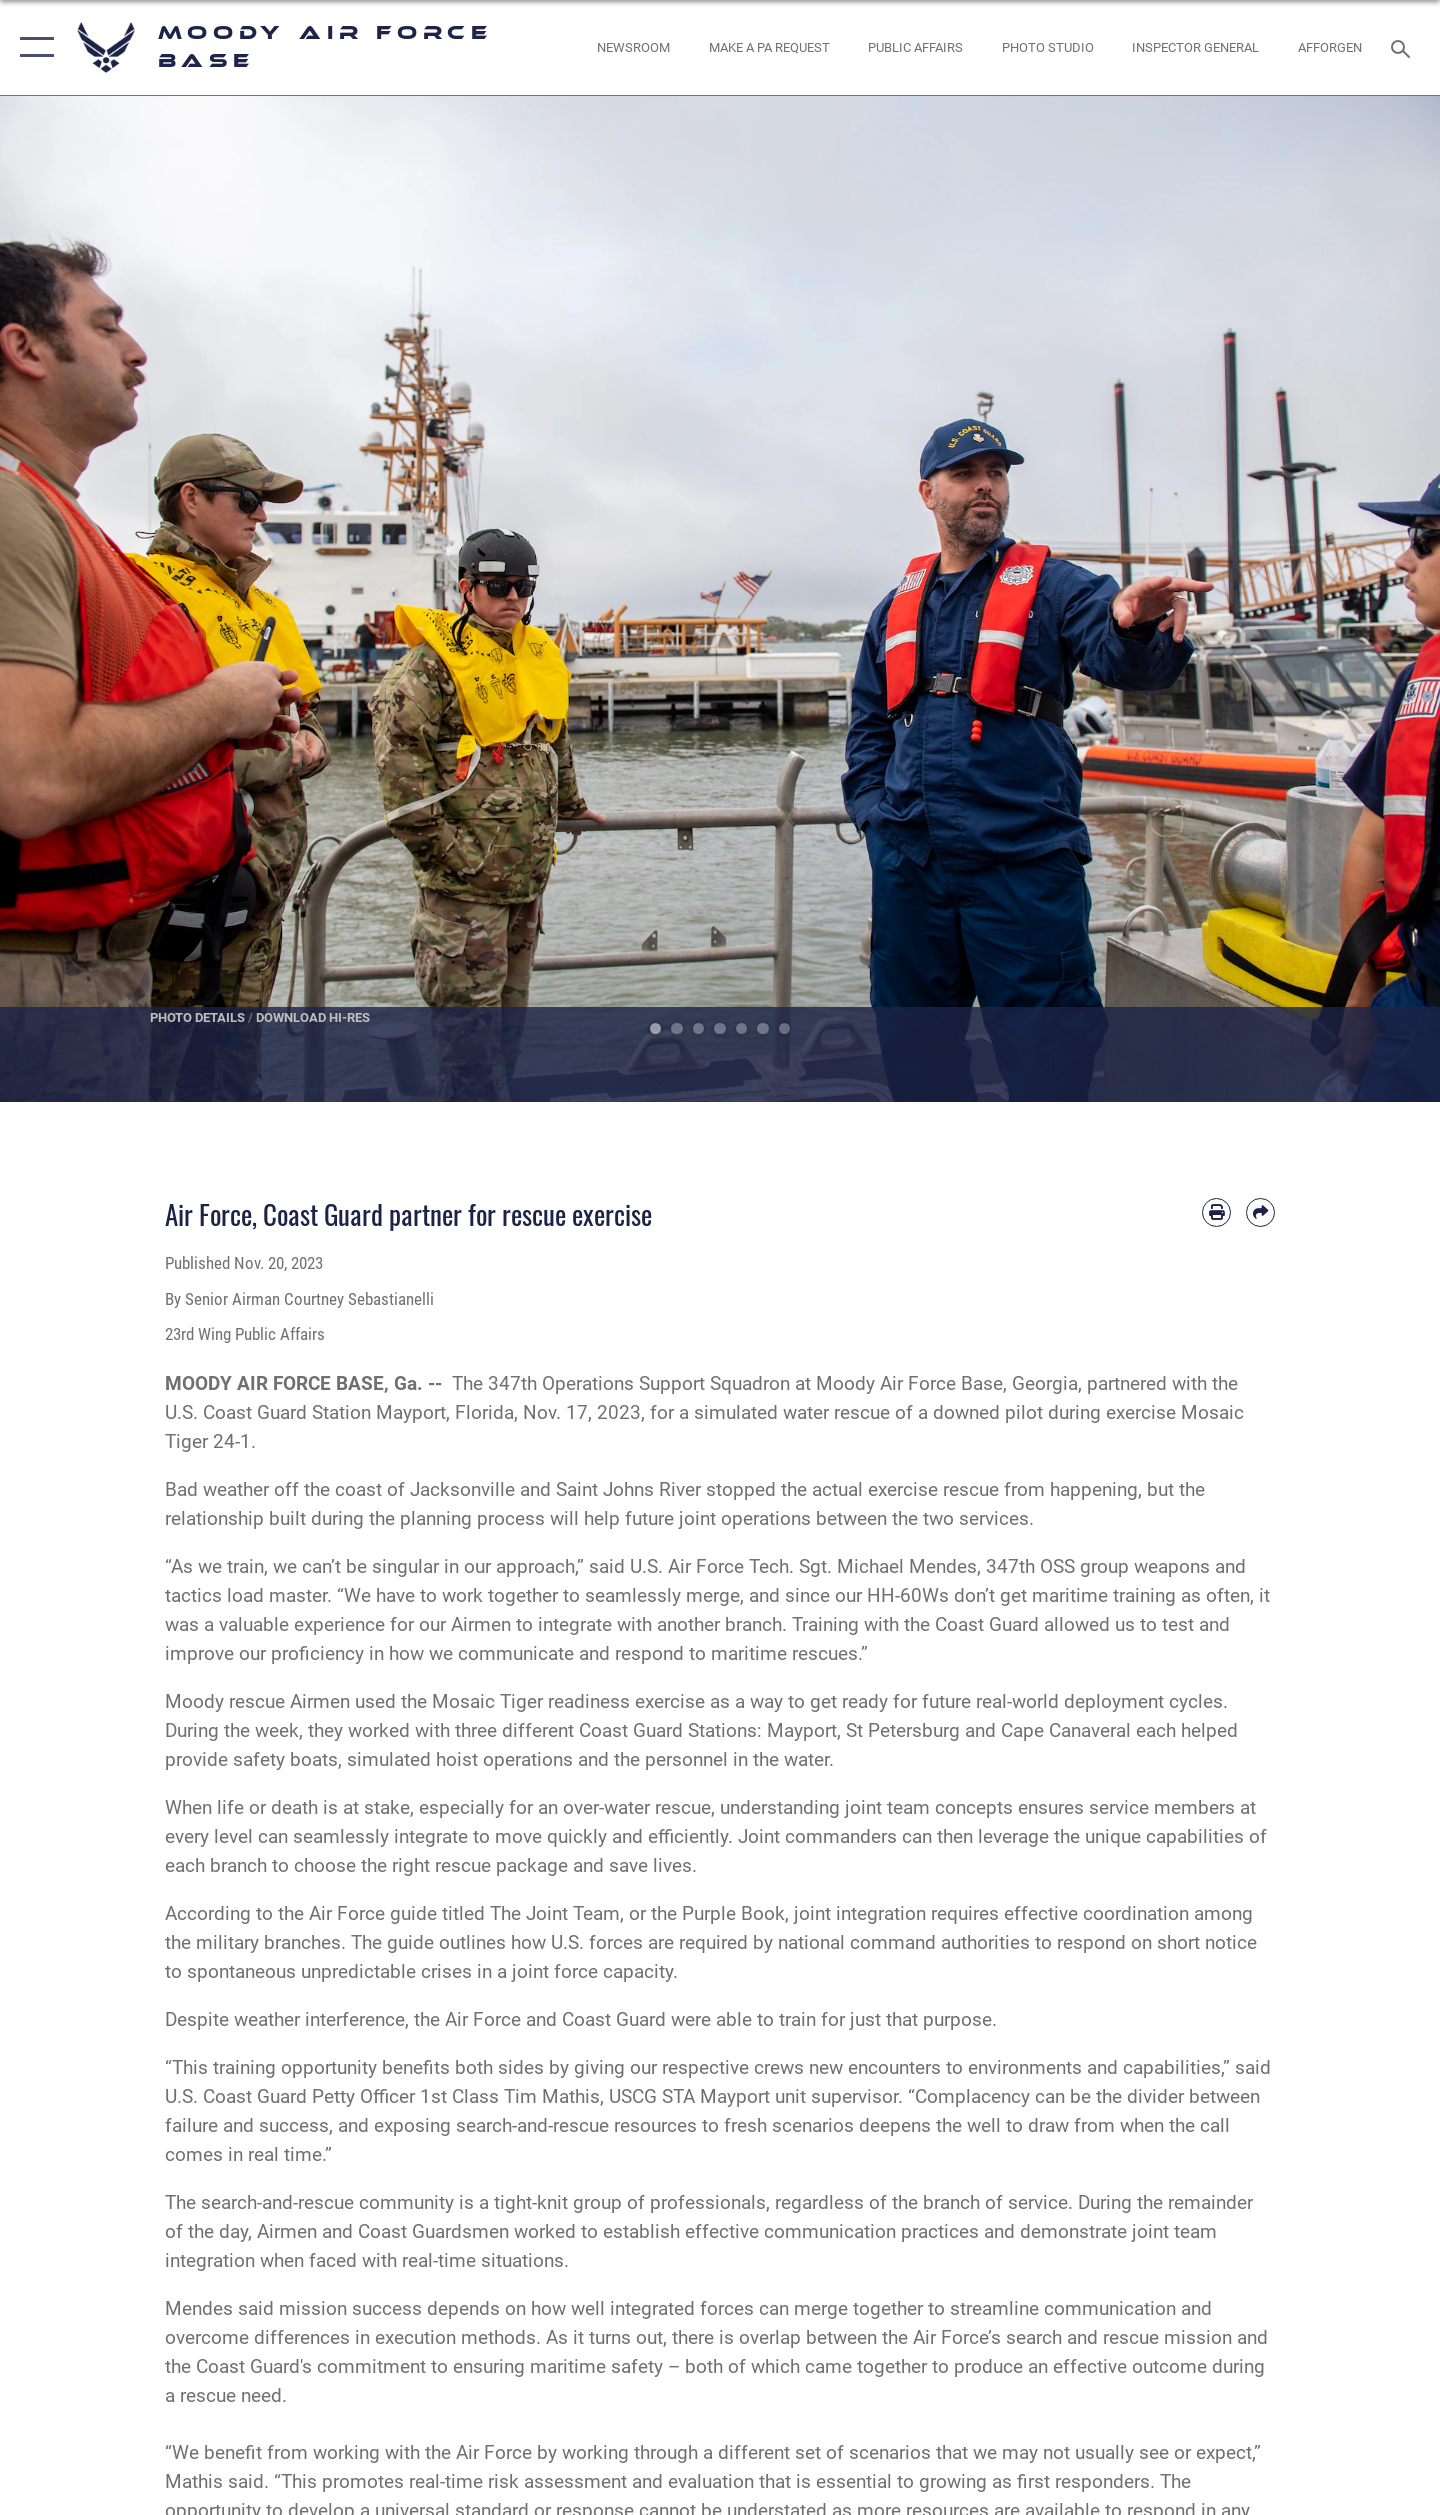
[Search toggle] (1403, 47)
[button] (32, 47)
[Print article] (1216, 1212)
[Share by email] (1260, 1212)
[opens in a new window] (769, 47)
